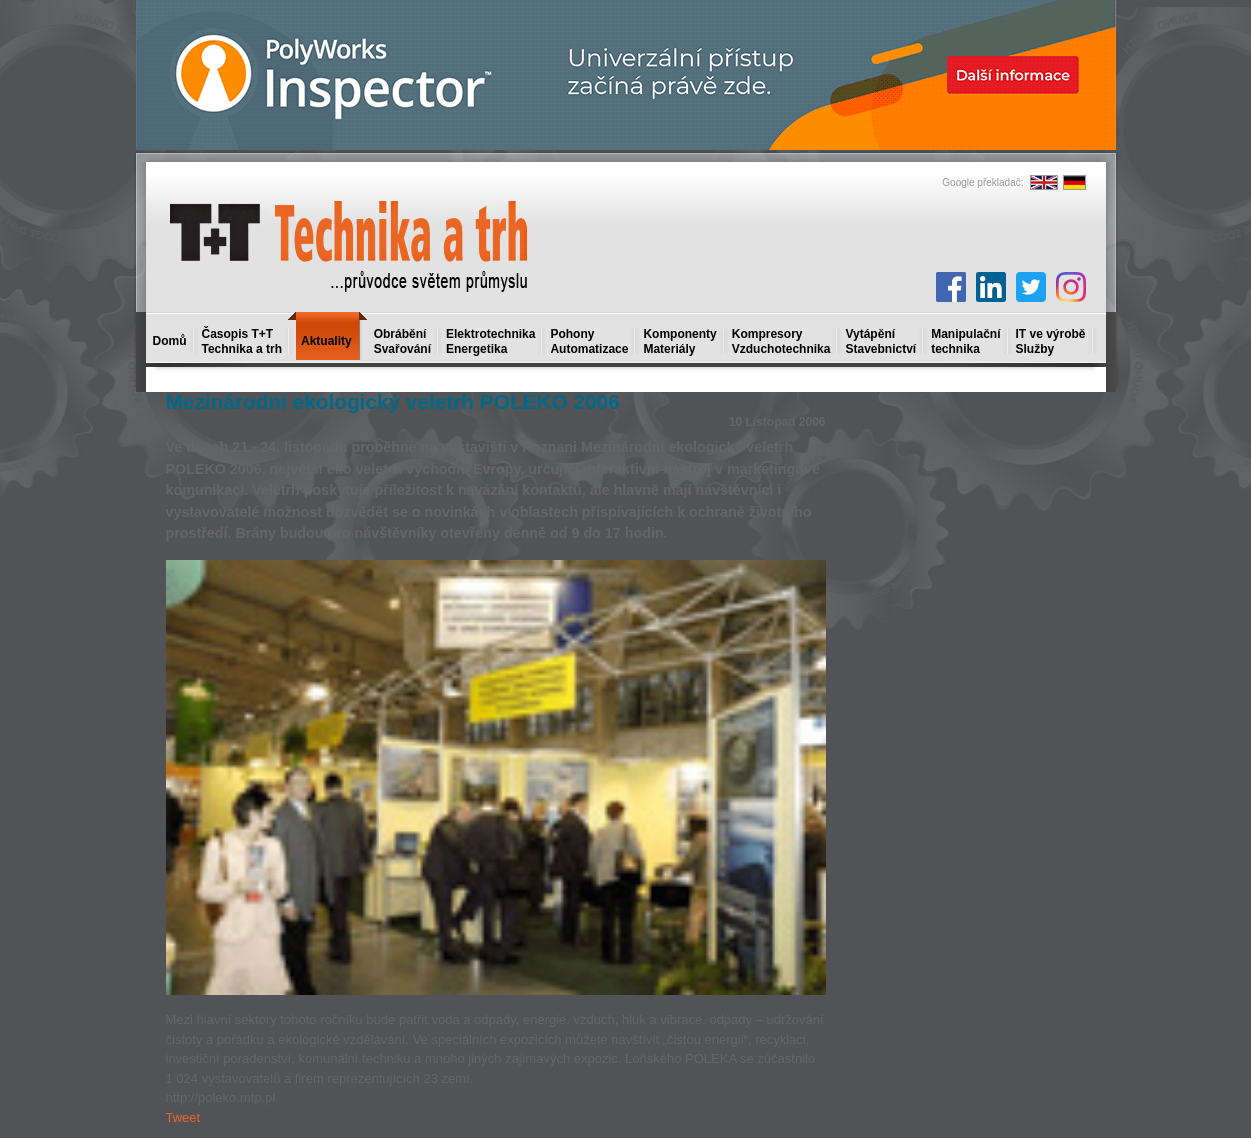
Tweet (183, 1117)
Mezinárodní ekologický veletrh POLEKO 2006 (393, 401)
